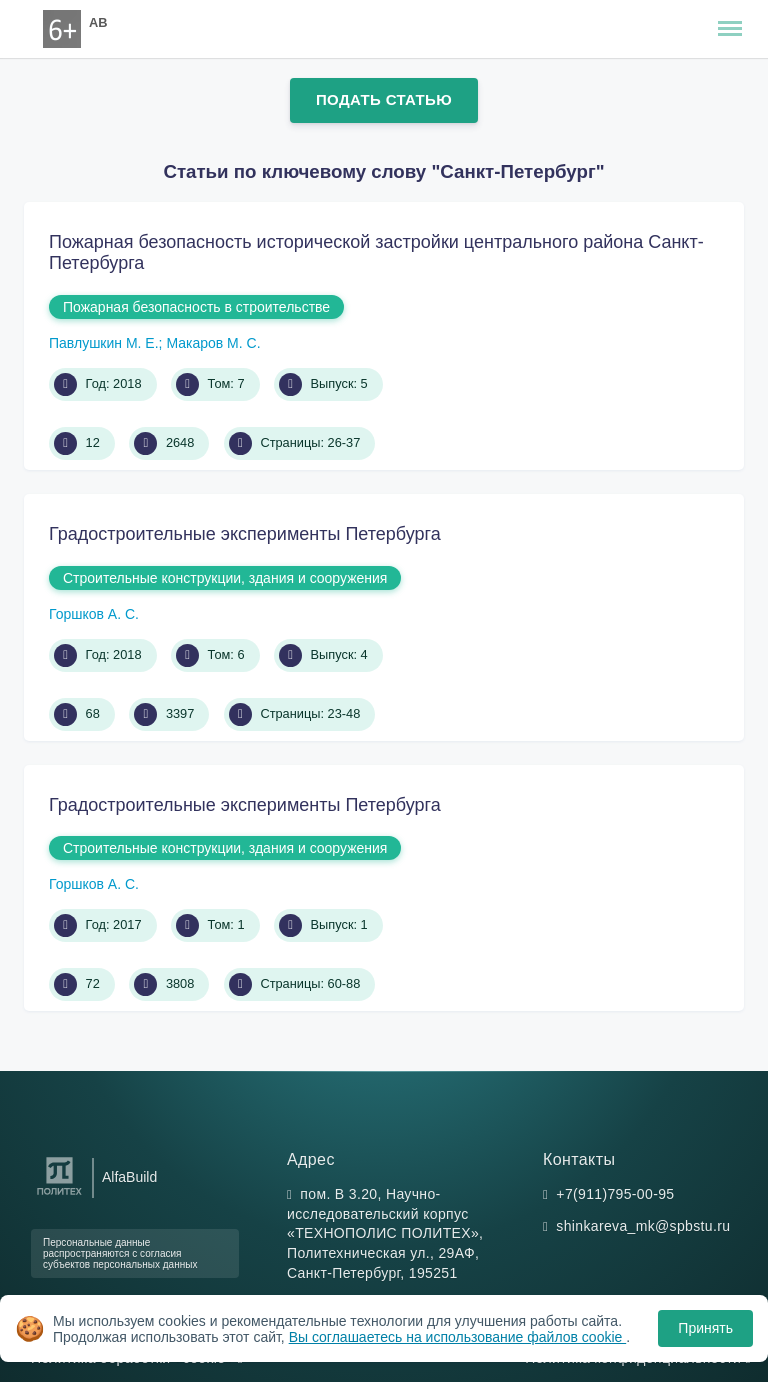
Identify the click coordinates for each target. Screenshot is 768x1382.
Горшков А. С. (94, 614)
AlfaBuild (129, 1177)
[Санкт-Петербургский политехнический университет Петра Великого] (59, 1195)
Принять (705, 1328)
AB (98, 22)
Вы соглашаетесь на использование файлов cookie (458, 1337)
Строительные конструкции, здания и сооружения (225, 578)
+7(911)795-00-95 (615, 1194)
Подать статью (384, 99)
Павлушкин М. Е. (104, 343)
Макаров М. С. (213, 343)
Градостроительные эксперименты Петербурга (245, 534)
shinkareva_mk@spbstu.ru (643, 1226)
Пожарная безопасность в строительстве (196, 307)
